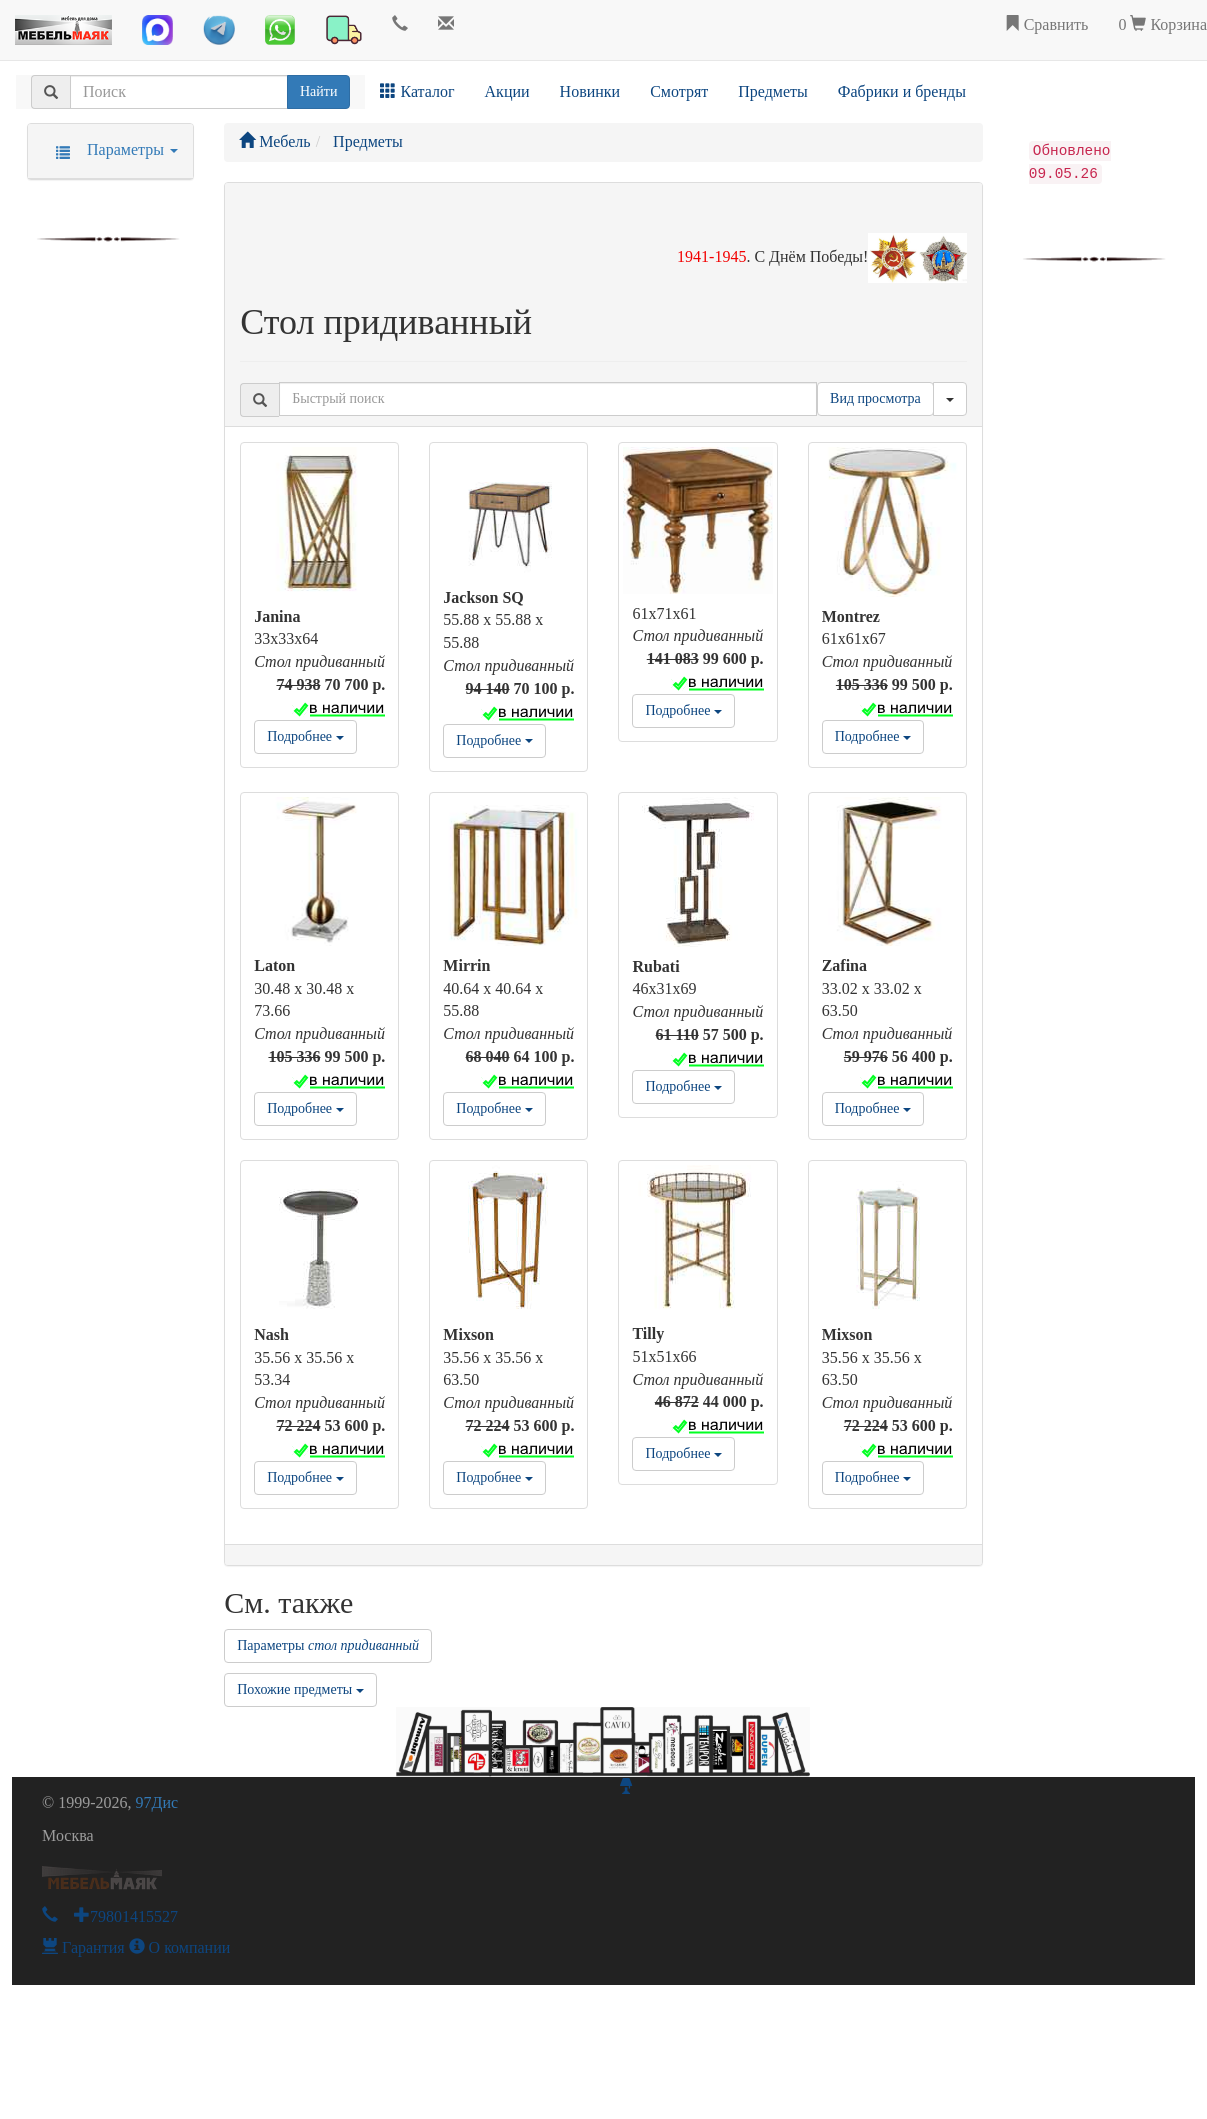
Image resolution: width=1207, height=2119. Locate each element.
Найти (318, 91)
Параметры (328, 1645)
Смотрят (679, 91)
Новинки (590, 91)
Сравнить (1046, 24)
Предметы (773, 91)
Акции (507, 91)
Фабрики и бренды (902, 91)
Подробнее (305, 736)
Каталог (417, 91)
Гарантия (83, 1947)
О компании (180, 1947)
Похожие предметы (300, 1689)
